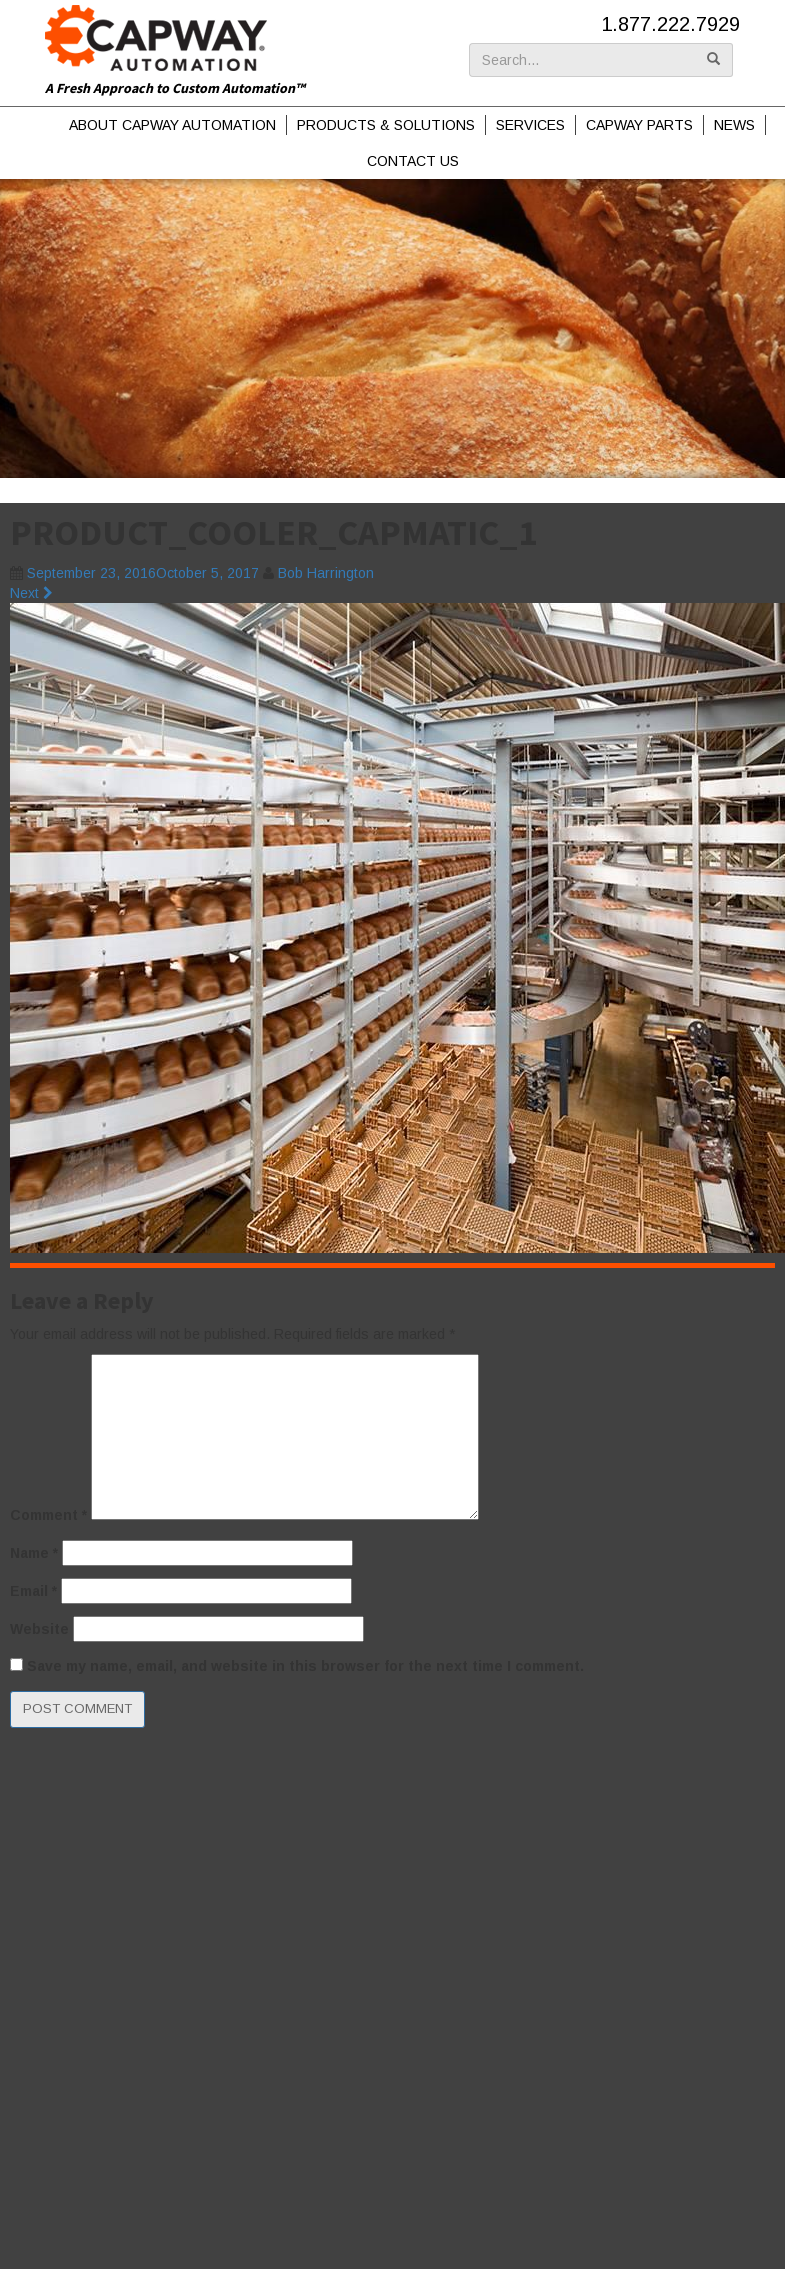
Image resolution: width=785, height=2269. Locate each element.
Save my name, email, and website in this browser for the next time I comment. (305, 1666)
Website (39, 1629)
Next (31, 593)
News (734, 125)
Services (530, 125)
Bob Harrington (326, 573)
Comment (48, 1515)
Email (33, 1591)
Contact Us (413, 161)
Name (34, 1553)
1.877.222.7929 (670, 24)
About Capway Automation (172, 125)
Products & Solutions (386, 125)
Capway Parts (639, 125)
